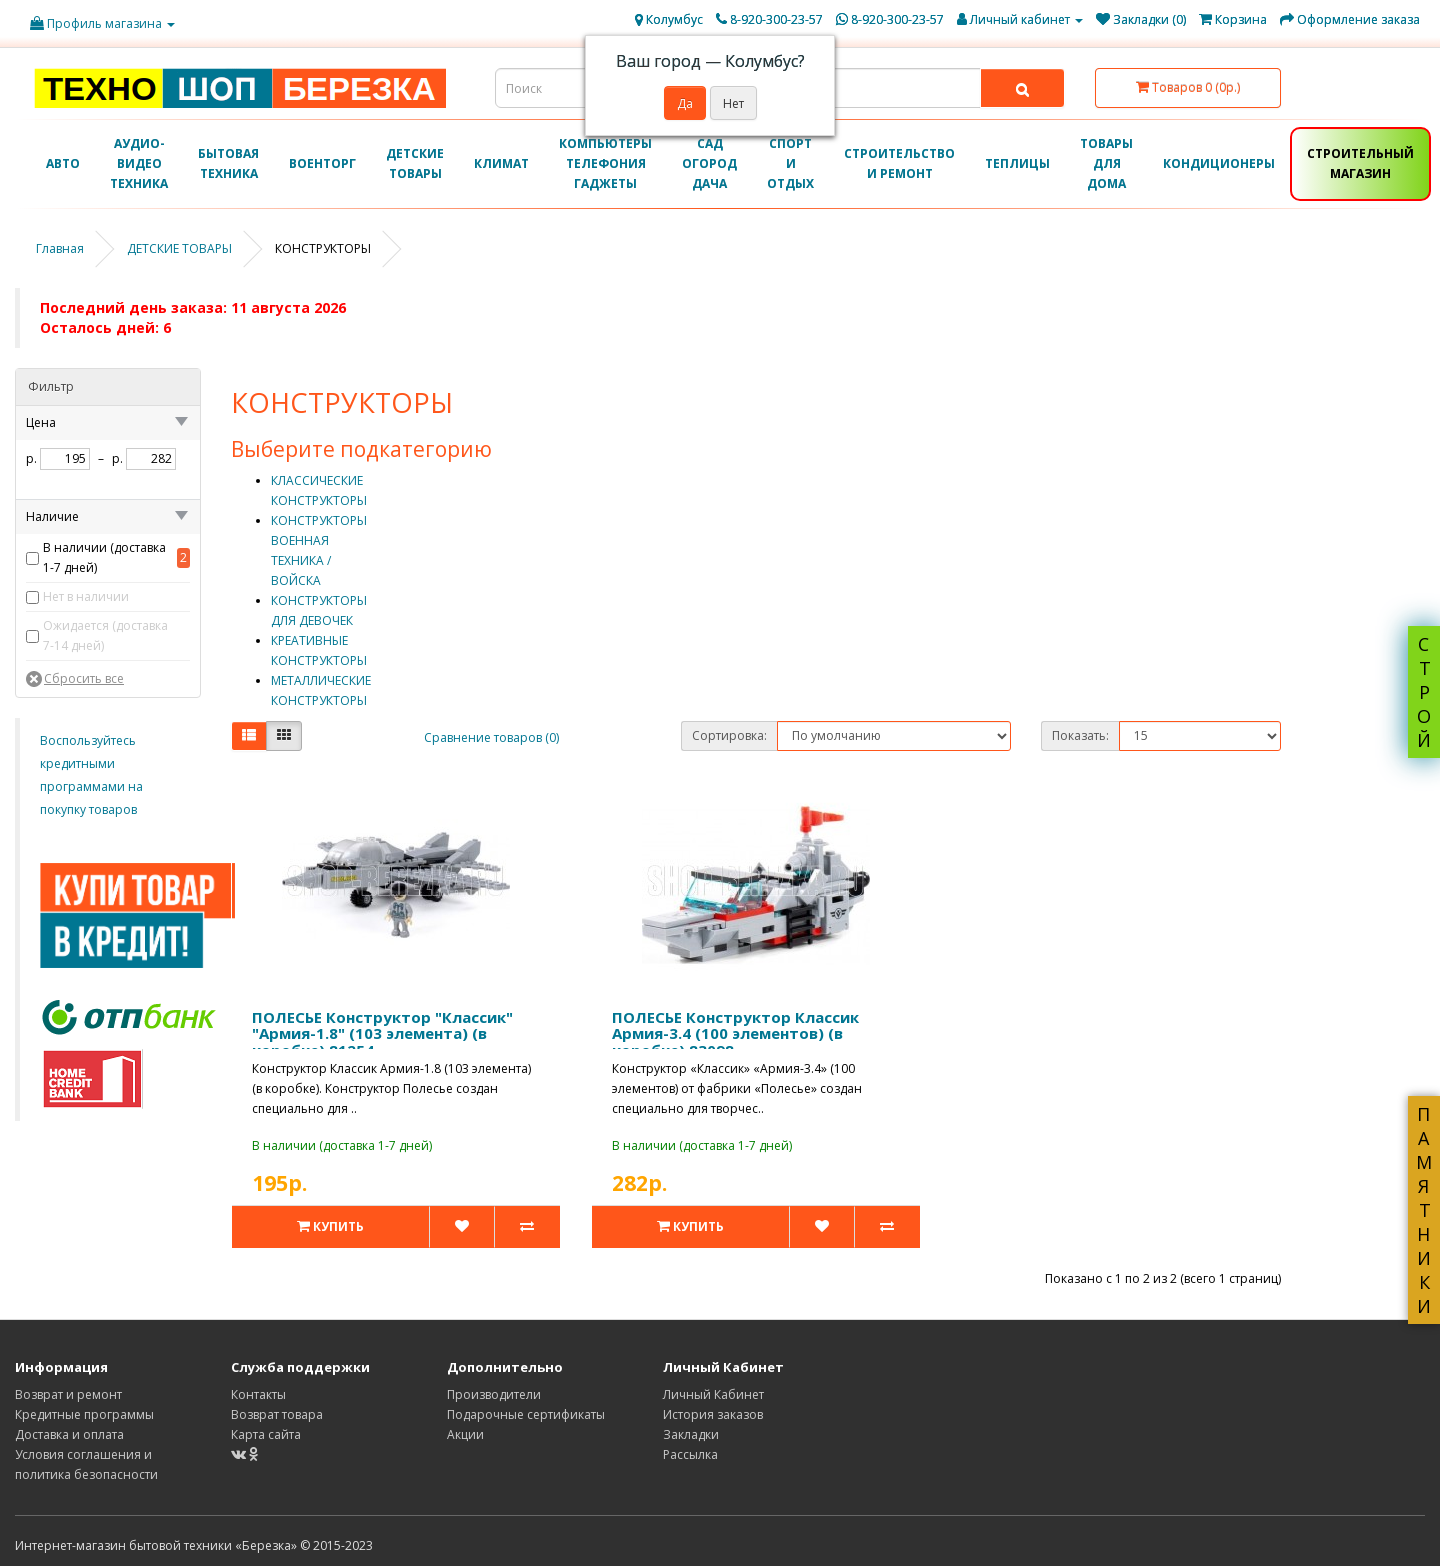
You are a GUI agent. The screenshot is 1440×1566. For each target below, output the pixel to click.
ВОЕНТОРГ (322, 163)
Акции (465, 1434)
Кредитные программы (84, 1414)
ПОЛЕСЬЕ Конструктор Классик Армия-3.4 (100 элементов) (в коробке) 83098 (735, 1033)
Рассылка (690, 1454)
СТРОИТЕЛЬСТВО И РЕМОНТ (899, 163)
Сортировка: (729, 735)
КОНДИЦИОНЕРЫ (1219, 163)
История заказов (713, 1414)
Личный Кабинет (713, 1394)
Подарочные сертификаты (526, 1414)
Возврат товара (277, 1414)
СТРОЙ (1424, 692)
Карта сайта (266, 1434)
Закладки (691, 1434)
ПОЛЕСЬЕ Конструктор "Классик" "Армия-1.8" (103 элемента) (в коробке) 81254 (382, 1033)
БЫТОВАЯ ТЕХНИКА (228, 163)
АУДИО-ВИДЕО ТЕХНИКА (139, 163)
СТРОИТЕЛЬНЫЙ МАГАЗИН (1360, 163)
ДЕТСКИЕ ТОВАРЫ (415, 163)
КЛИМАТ (501, 163)
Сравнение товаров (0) (491, 737)
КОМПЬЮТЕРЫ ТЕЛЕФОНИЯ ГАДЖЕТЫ (605, 163)
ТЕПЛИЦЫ (1017, 163)
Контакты (258, 1394)
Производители (494, 1394)
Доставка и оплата (69, 1434)
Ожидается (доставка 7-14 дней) (105, 635)
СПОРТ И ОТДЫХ (790, 163)
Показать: (1080, 735)
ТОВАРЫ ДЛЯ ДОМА (1106, 163)
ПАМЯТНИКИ (1424, 1210)
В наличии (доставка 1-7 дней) (104, 557)
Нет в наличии (86, 596)
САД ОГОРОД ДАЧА (709, 163)
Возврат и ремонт (68, 1394)
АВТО (63, 163)
